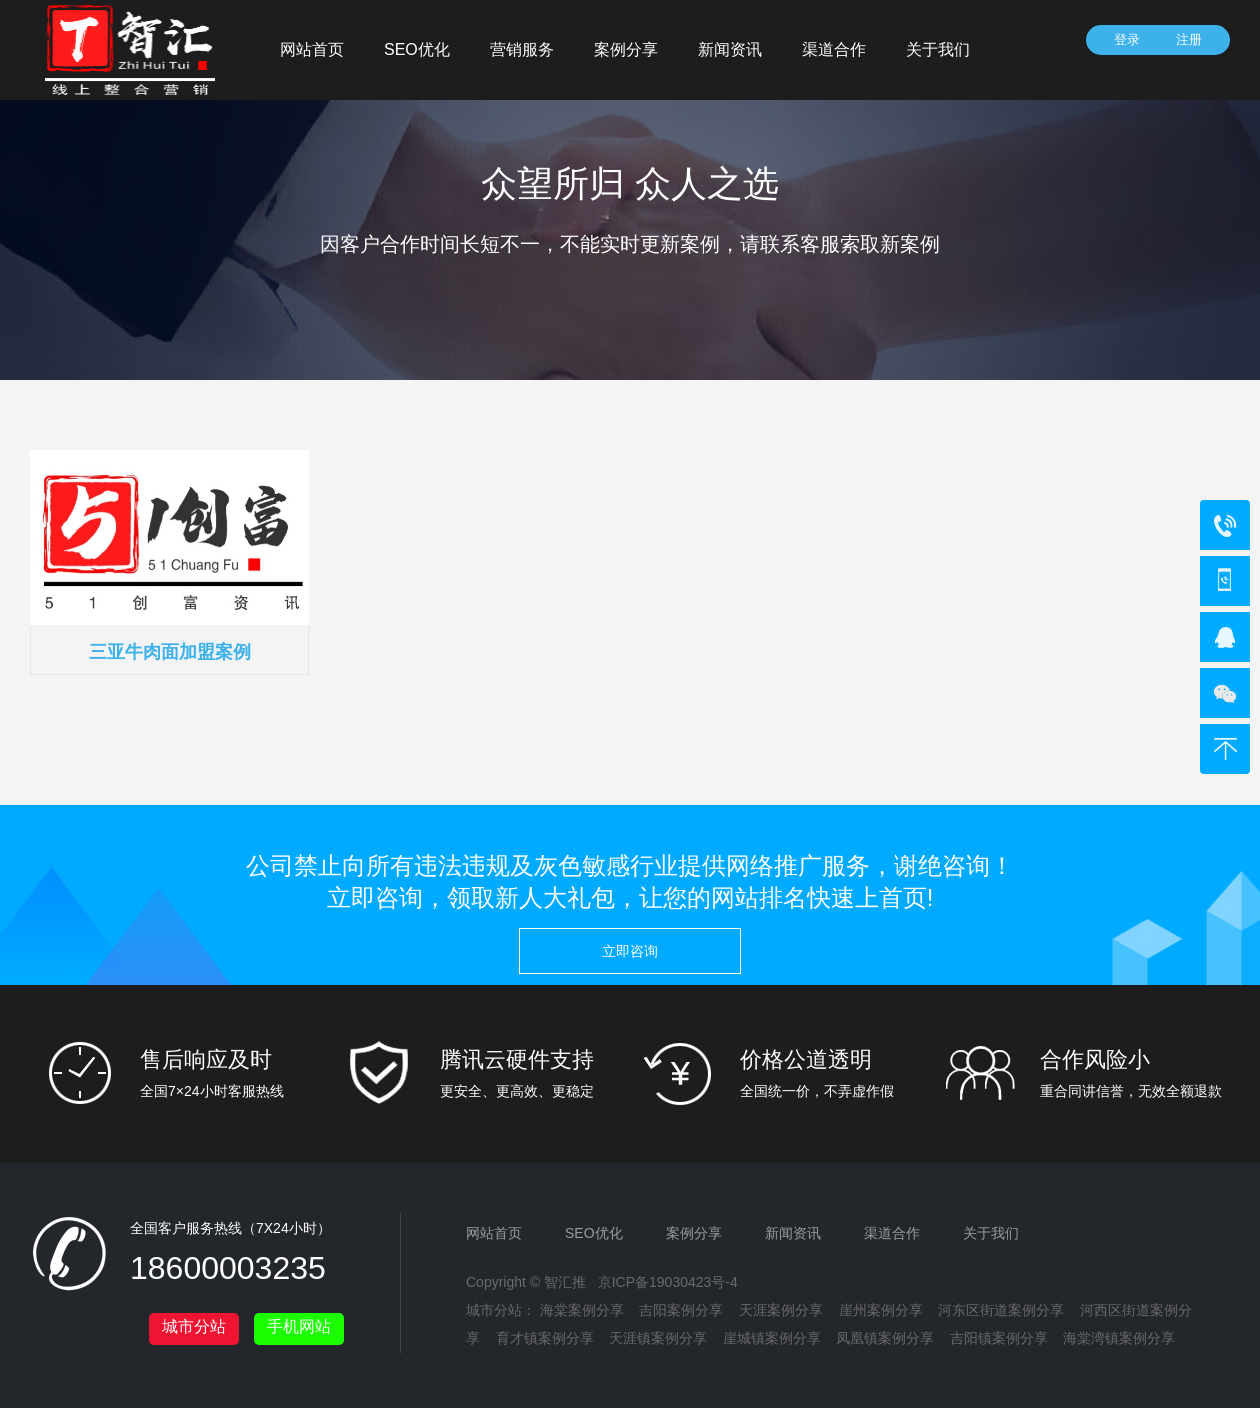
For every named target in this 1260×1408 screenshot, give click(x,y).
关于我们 (938, 49)
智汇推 (565, 1282)
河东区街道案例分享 (1001, 1310)
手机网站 (299, 1326)
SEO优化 (417, 49)
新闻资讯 (730, 49)
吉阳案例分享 (681, 1310)
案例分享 (626, 49)
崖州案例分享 (881, 1310)
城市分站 (194, 1326)
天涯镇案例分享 (658, 1338)
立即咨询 (630, 951)
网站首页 (312, 49)
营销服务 (522, 49)
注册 (1189, 39)
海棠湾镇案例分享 (1119, 1338)
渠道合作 (834, 49)
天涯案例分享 (781, 1310)
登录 (1127, 39)
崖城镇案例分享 (772, 1338)
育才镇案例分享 (545, 1338)
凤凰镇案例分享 (885, 1338)
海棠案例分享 (582, 1310)
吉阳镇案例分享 (999, 1338)
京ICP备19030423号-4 (668, 1282)
